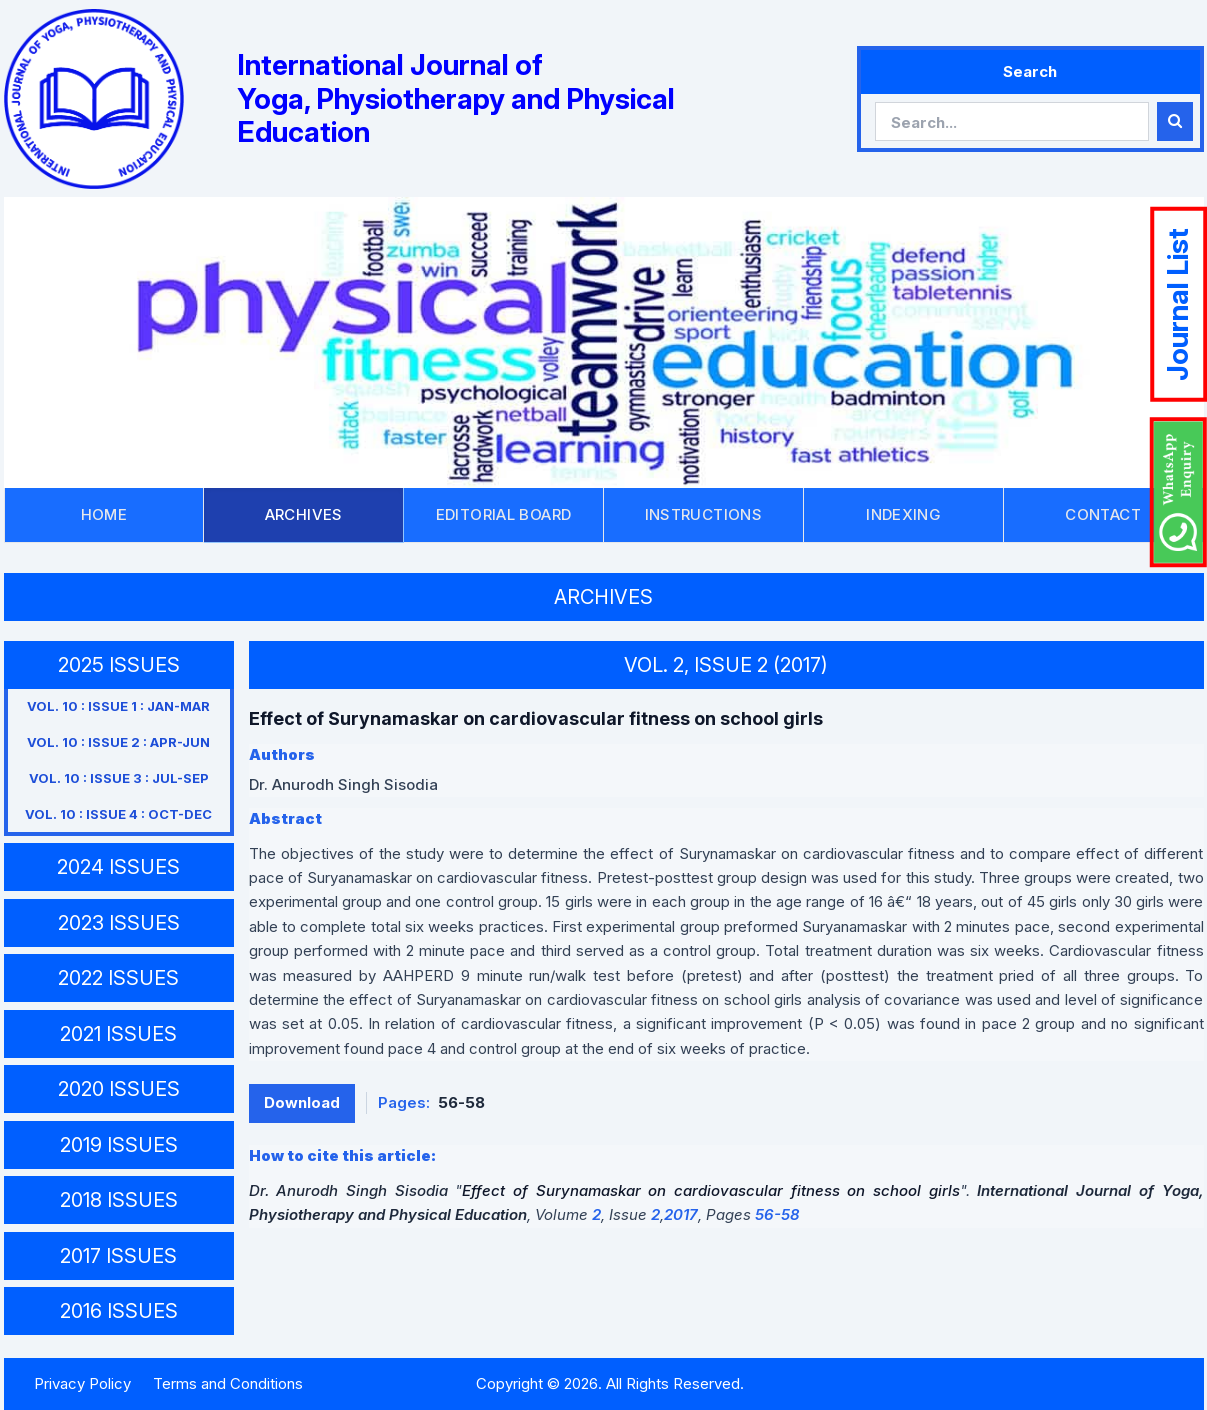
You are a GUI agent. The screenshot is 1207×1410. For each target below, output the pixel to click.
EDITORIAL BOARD (504, 514)
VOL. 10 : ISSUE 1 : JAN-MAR (118, 706)
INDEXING (903, 514)
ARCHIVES (304, 514)
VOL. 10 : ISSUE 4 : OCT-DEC (118, 814)
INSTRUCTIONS (704, 514)
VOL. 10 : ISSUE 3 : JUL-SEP (119, 778)
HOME (104, 514)
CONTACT (1103, 514)
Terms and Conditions (228, 1383)
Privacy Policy (82, 1383)
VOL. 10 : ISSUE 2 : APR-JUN (118, 742)
